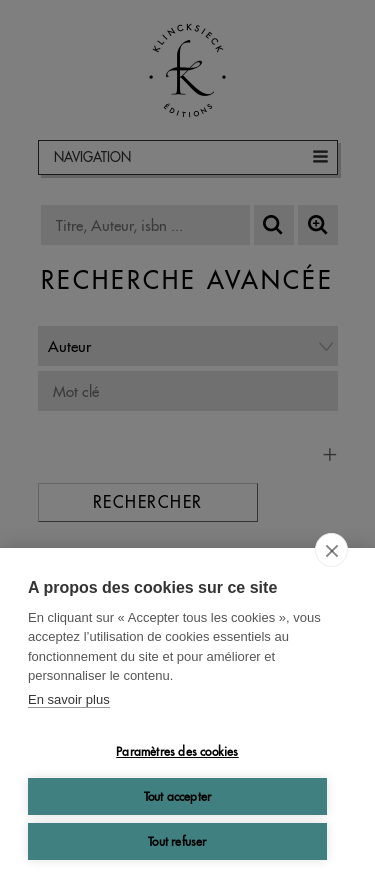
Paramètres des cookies (177, 751)
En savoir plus (69, 699)
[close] (331, 550)
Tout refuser (177, 841)
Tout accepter (178, 796)
